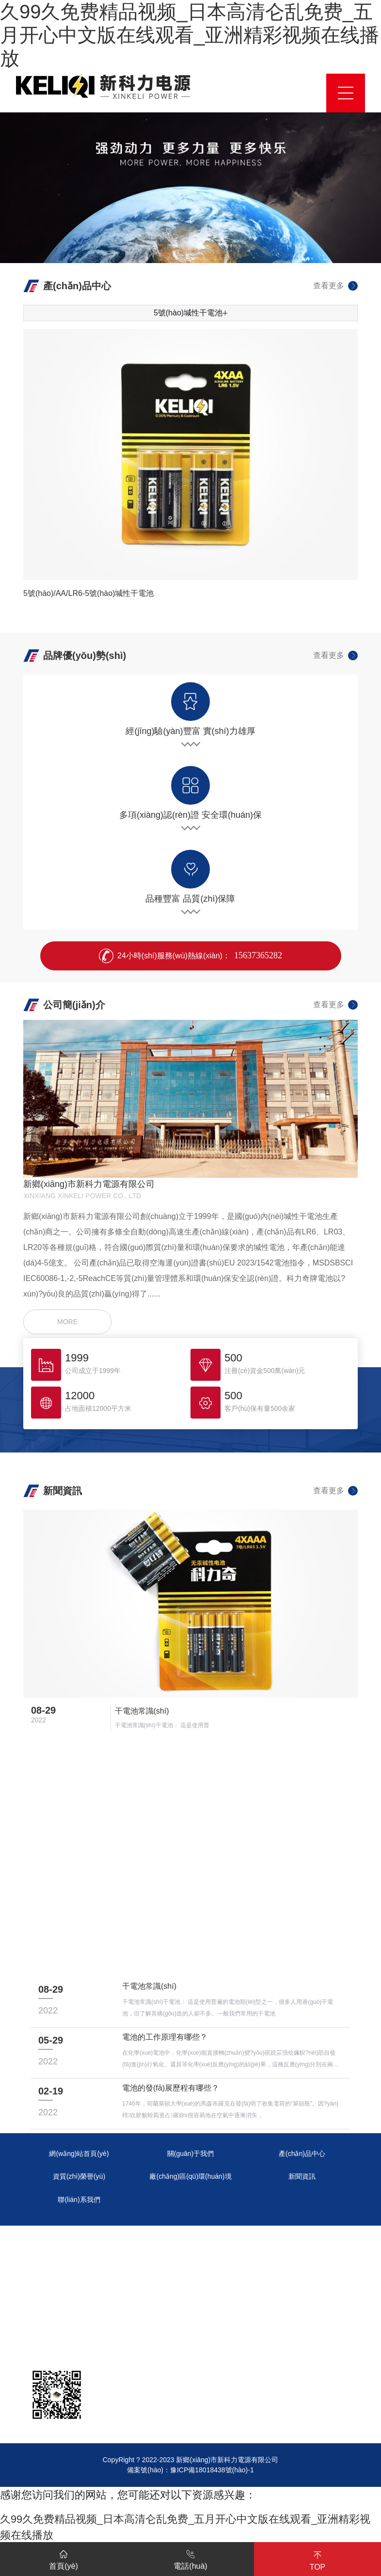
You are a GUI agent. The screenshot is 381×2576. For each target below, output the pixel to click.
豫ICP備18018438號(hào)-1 (212, 2470)
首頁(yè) (63, 2558)
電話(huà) (190, 2558)
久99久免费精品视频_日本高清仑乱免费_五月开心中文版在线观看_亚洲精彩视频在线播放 (189, 35)
